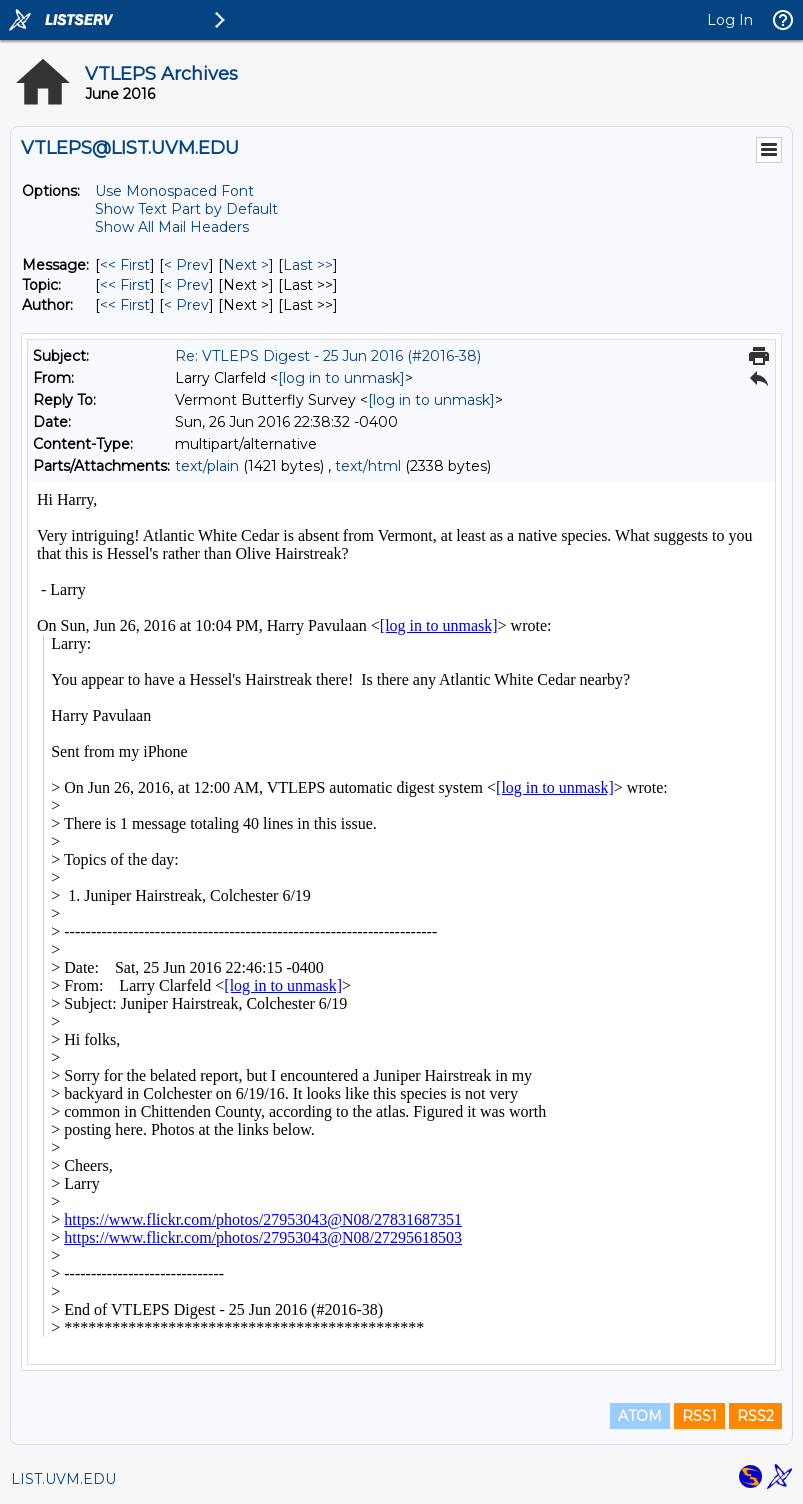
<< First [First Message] (125, 265)
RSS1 (699, 1416)
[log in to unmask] (341, 378)
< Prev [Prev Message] (186, 265)
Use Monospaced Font (174, 191)
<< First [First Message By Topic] (125, 285)
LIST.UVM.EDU (63, 1479)
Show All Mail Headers (172, 227)
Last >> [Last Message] (308, 265)
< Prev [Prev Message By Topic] (186, 285)
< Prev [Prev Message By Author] (186, 305)
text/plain (207, 466)
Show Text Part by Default (186, 209)
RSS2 (755, 1416)
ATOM (640, 1416)
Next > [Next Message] (246, 265)
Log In (730, 20)
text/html (368, 466)
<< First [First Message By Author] (125, 305)
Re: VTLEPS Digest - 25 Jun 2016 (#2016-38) (328, 356)
